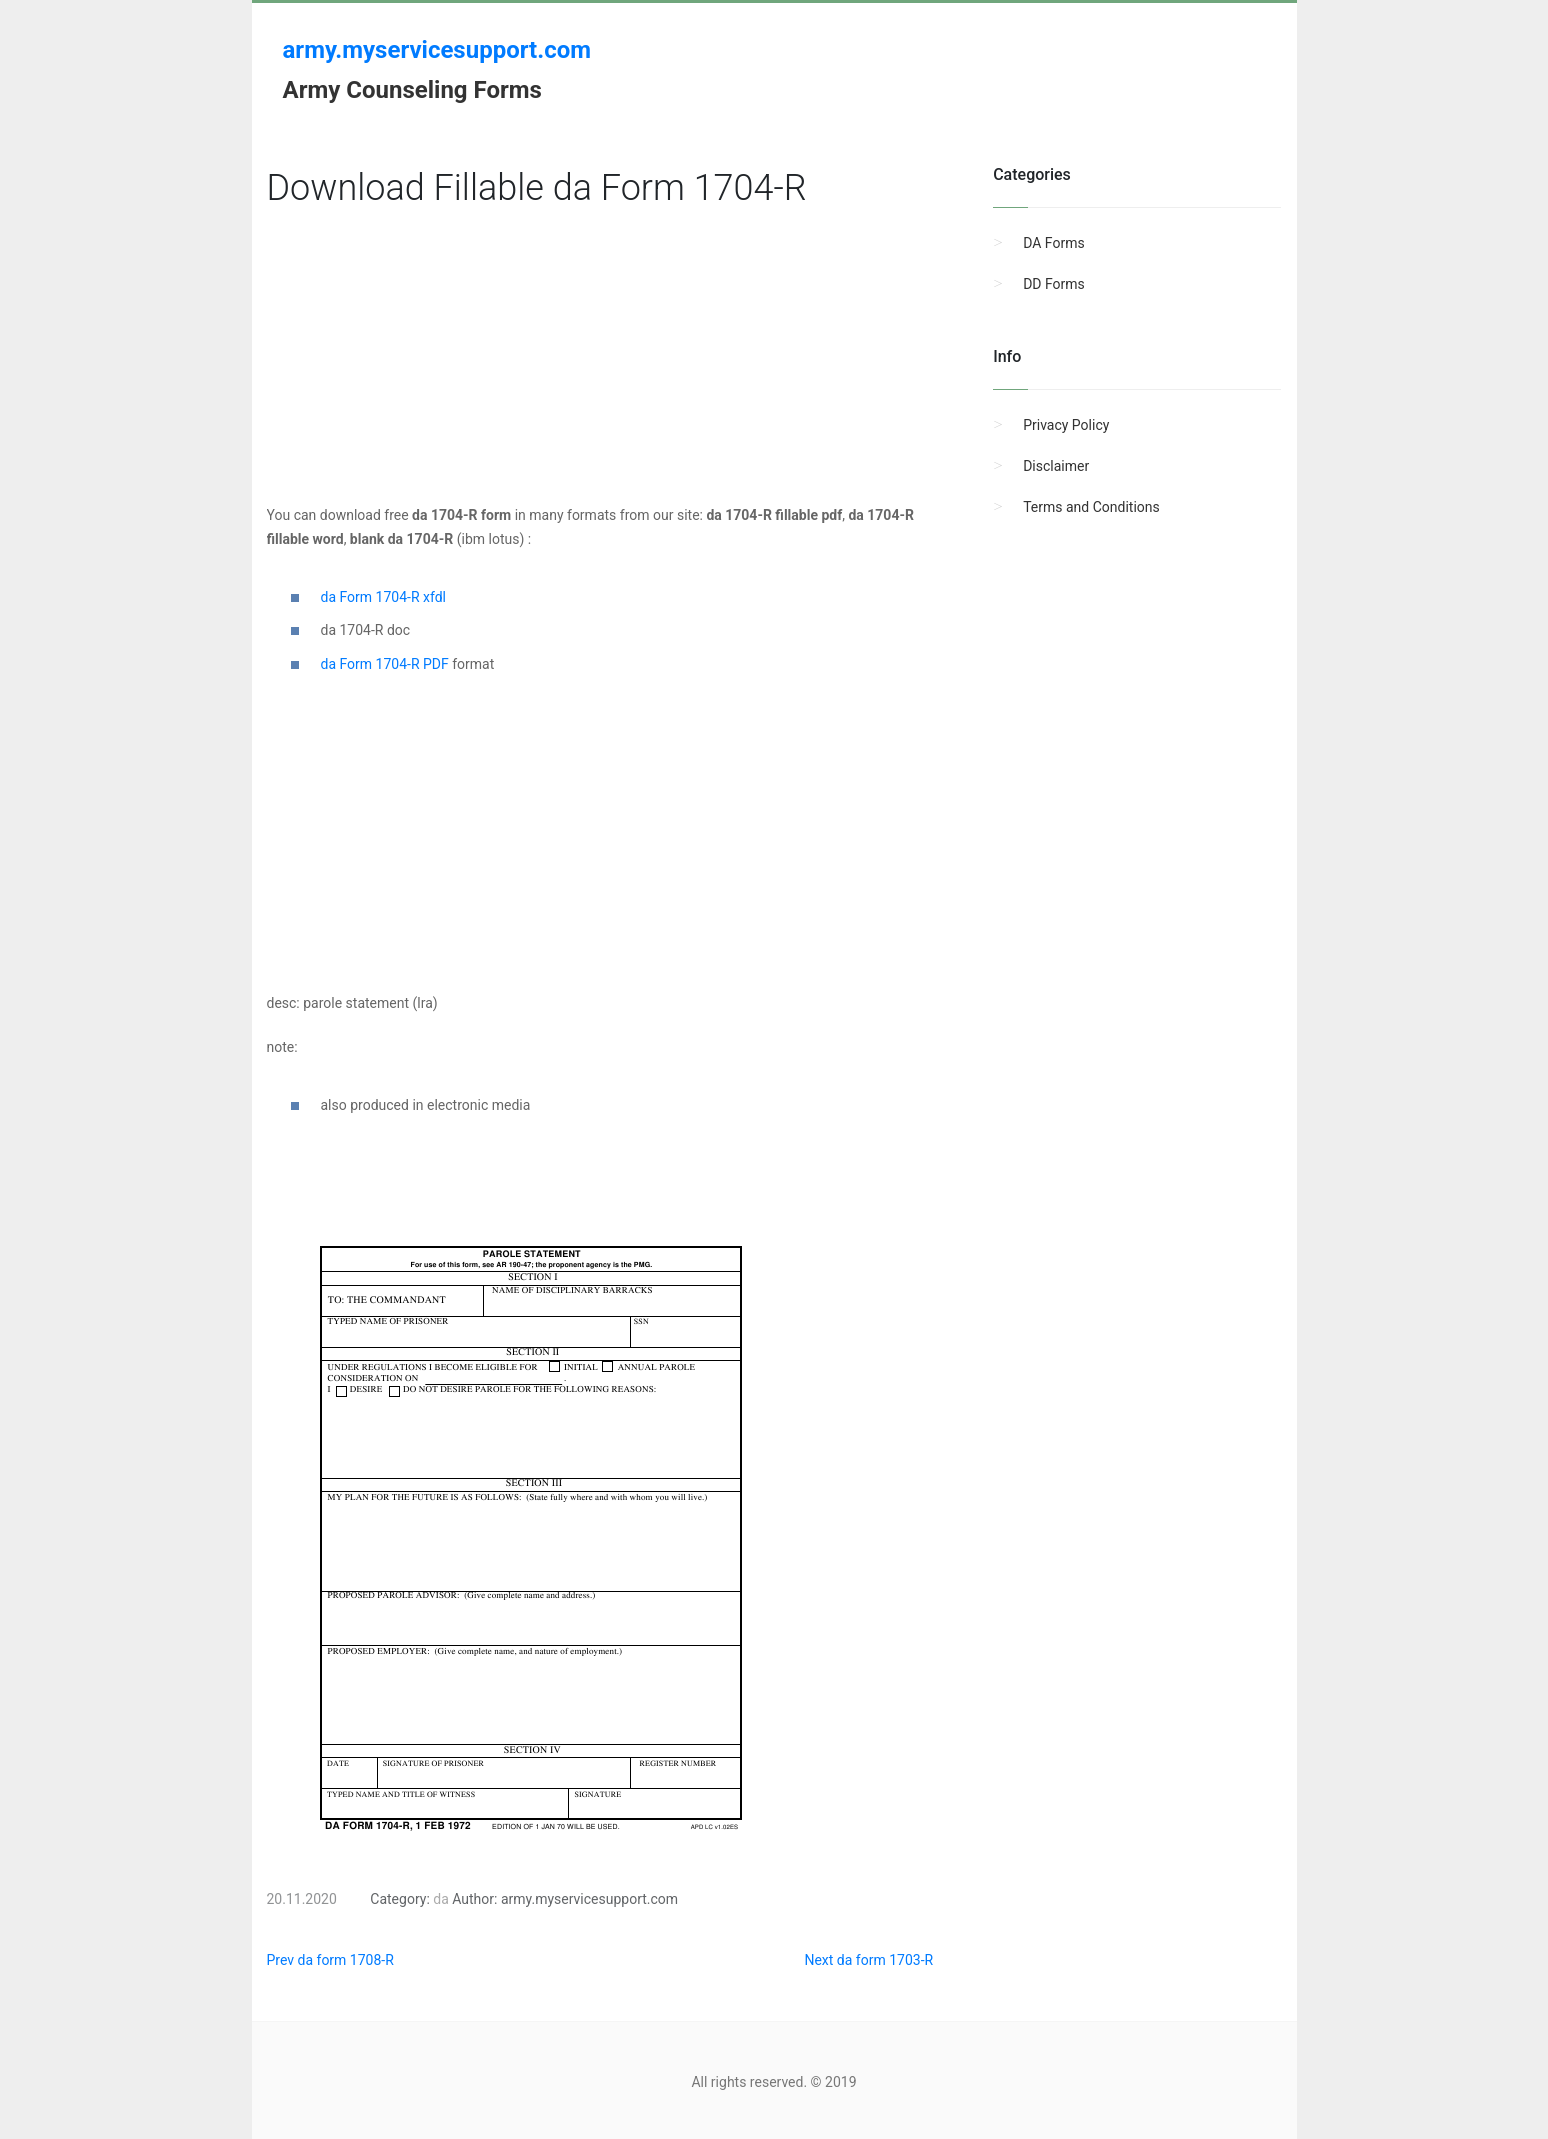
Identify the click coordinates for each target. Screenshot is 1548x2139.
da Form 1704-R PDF (385, 664)
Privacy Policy (1066, 425)
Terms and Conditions (1091, 507)
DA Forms (1053, 243)
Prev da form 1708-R (330, 1960)
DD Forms (1054, 284)
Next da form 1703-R (868, 1960)
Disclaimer (1056, 466)
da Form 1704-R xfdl (383, 597)
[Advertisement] (600, 363)
